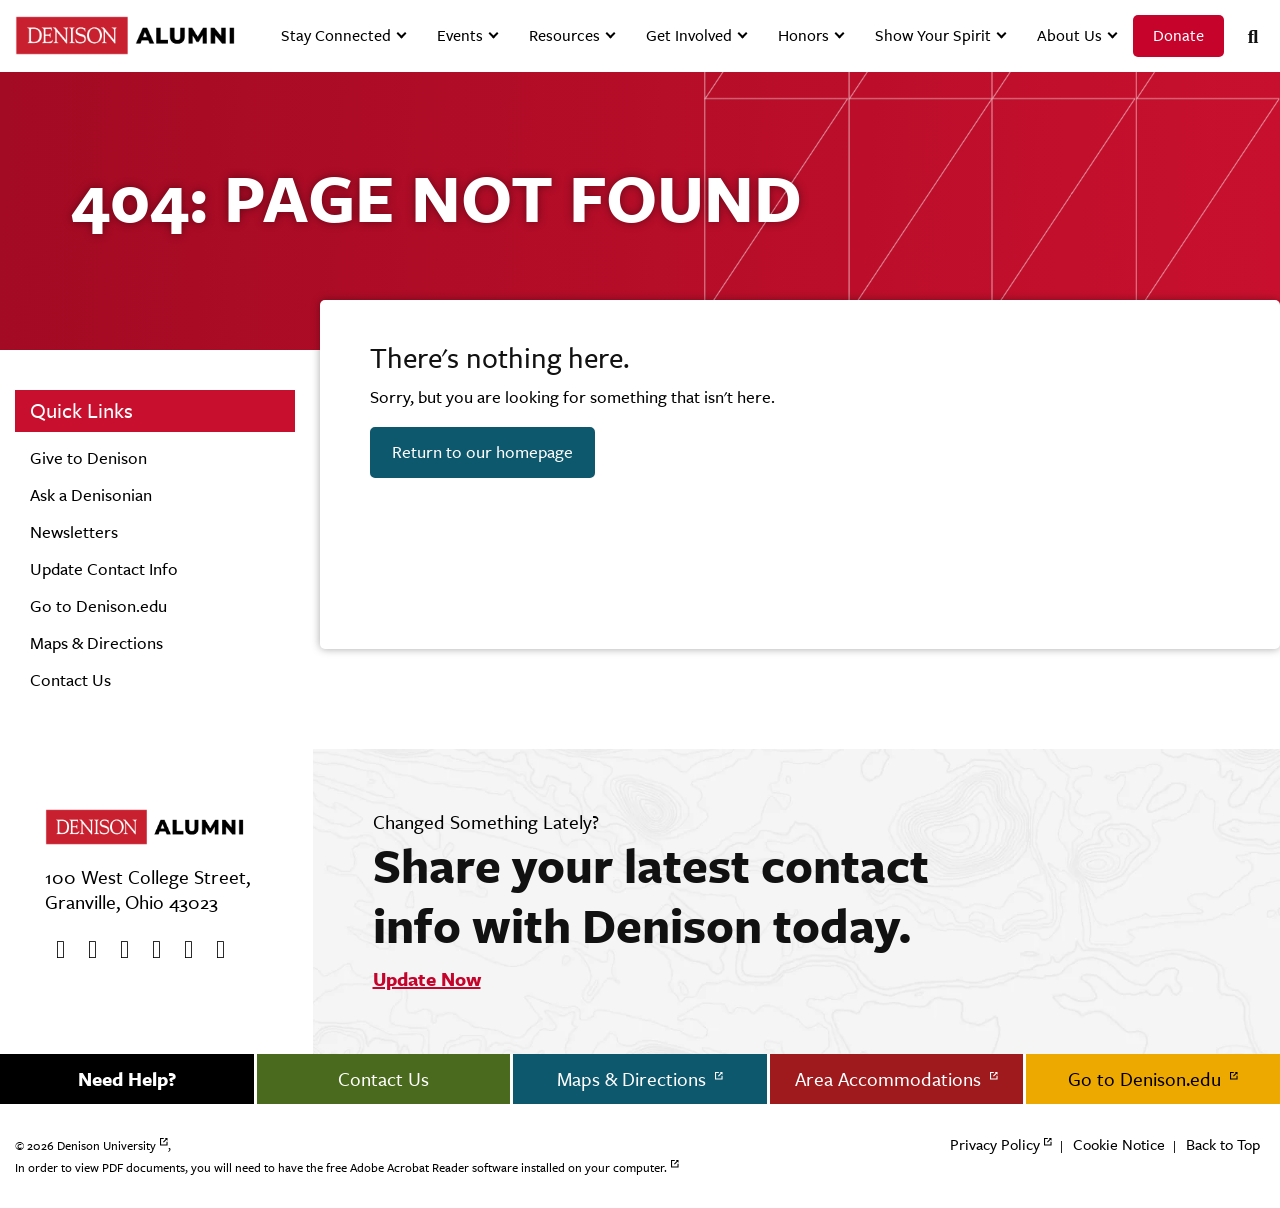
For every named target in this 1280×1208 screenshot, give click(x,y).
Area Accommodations (890, 1079)
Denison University (106, 1146)
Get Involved (689, 35)
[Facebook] (54, 950)
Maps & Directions (96, 643)
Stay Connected (336, 35)
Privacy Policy (995, 1144)
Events (460, 35)
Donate (1178, 35)
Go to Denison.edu (98, 606)
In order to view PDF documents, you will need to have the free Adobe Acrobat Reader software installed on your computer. (341, 1168)
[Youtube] (118, 950)
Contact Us (70, 680)
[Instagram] (150, 950)
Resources (564, 35)
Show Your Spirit (933, 35)
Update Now (427, 979)
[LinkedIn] (214, 950)
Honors (803, 35)
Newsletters (74, 532)
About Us (1069, 35)
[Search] (1245, 36)
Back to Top (1223, 1144)
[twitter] (86, 950)
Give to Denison (88, 458)
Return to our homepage (482, 452)
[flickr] (182, 950)
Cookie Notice (1119, 1144)
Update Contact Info (104, 569)
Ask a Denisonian (91, 495)
